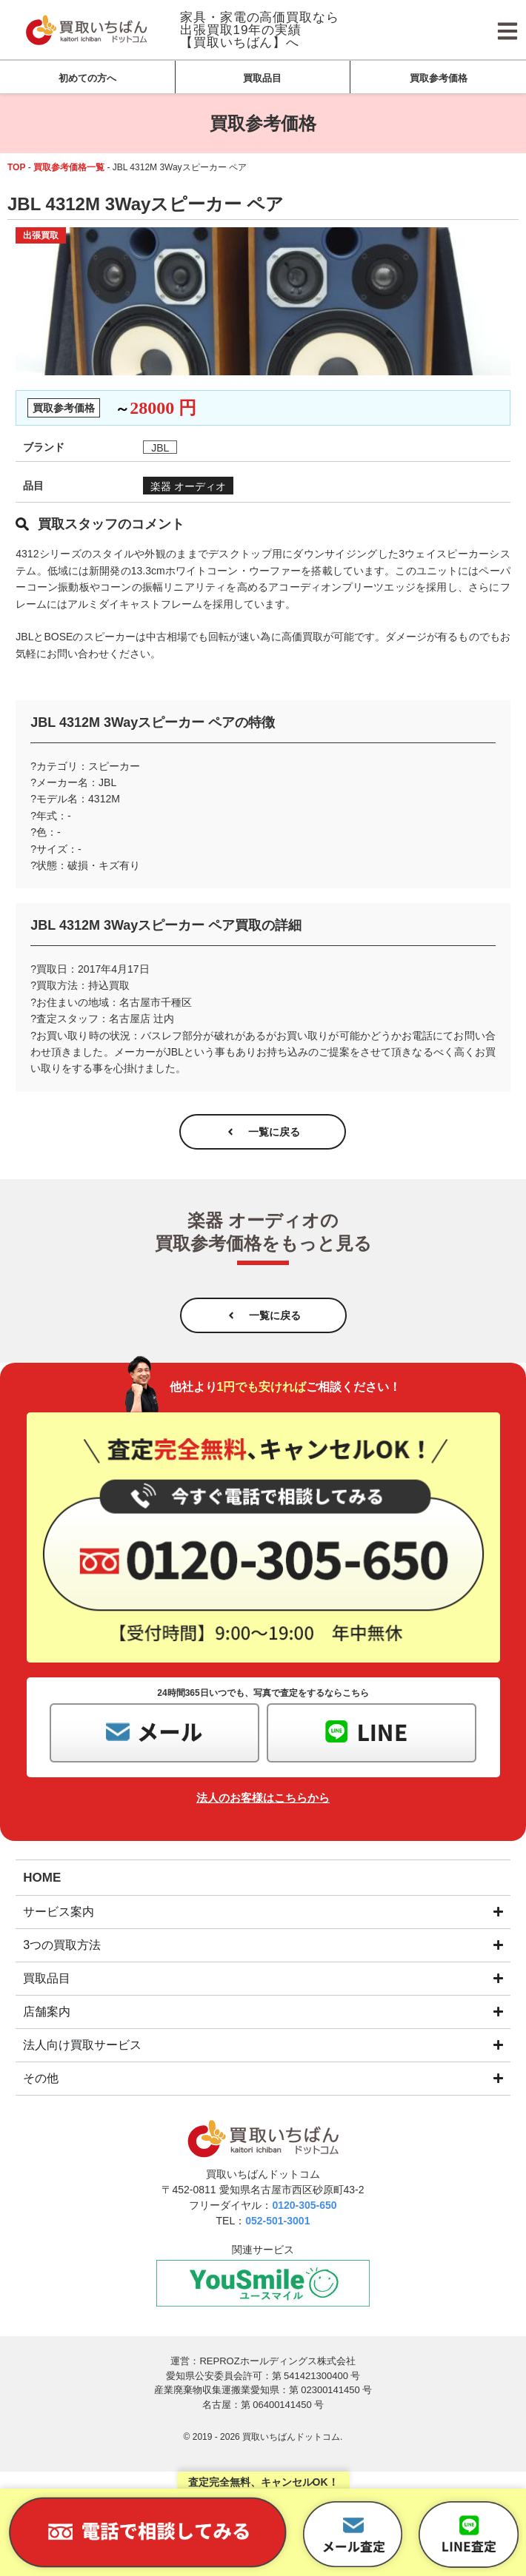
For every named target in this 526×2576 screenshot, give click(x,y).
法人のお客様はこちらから (263, 1797)
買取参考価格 (438, 78)
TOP (16, 167)
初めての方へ (87, 78)
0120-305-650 (304, 2205)
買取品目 (262, 78)
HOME (42, 1878)
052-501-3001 (277, 2221)
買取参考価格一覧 (68, 167)
